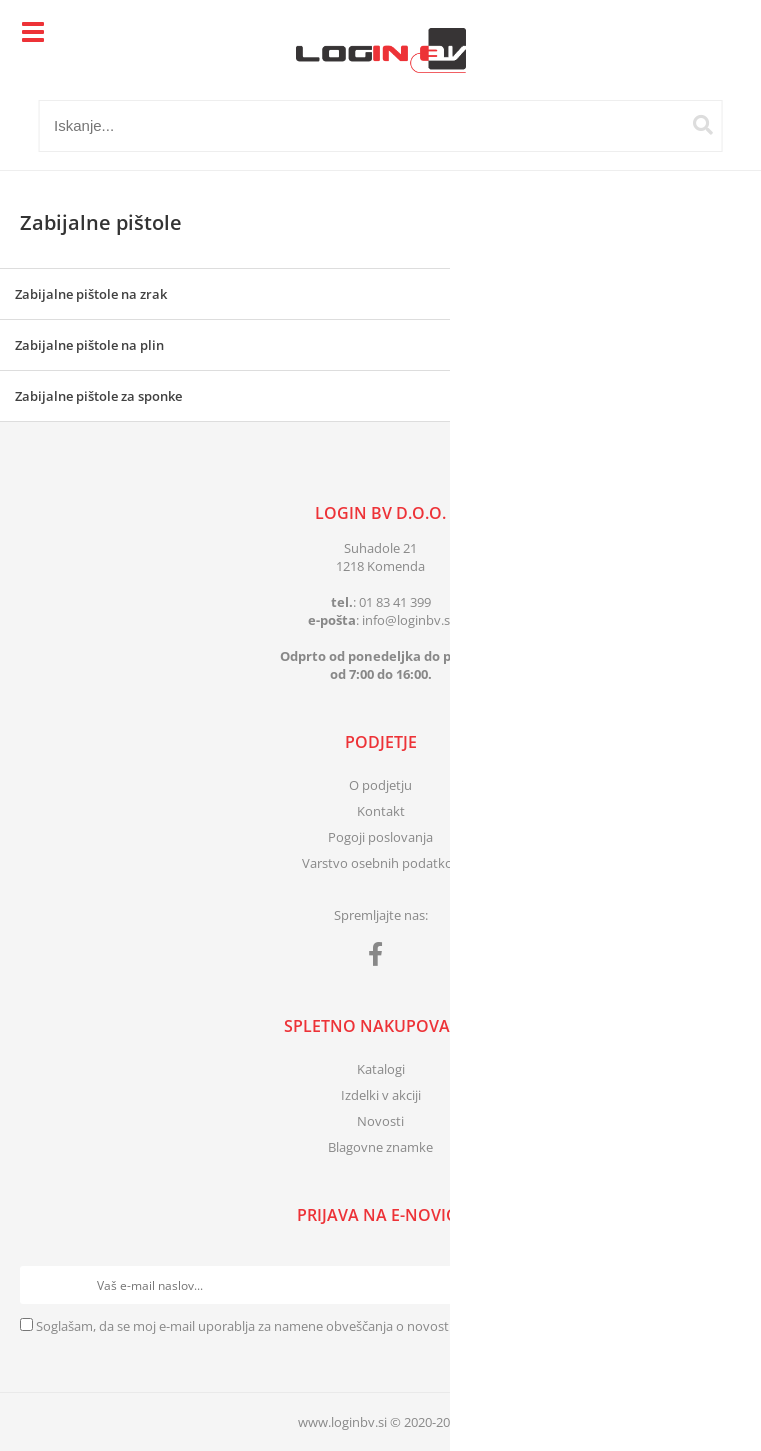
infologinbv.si (407, 620)
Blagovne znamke (380, 1147)
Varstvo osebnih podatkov (381, 863)
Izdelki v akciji (381, 1095)
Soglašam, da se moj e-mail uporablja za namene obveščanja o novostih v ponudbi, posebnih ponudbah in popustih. (381, 1326)
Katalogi (381, 1069)
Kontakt (381, 811)
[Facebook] (380, 958)
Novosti (380, 1121)
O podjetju (380, 785)
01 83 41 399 (395, 602)
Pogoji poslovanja (380, 837)
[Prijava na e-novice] (722, 1285)
